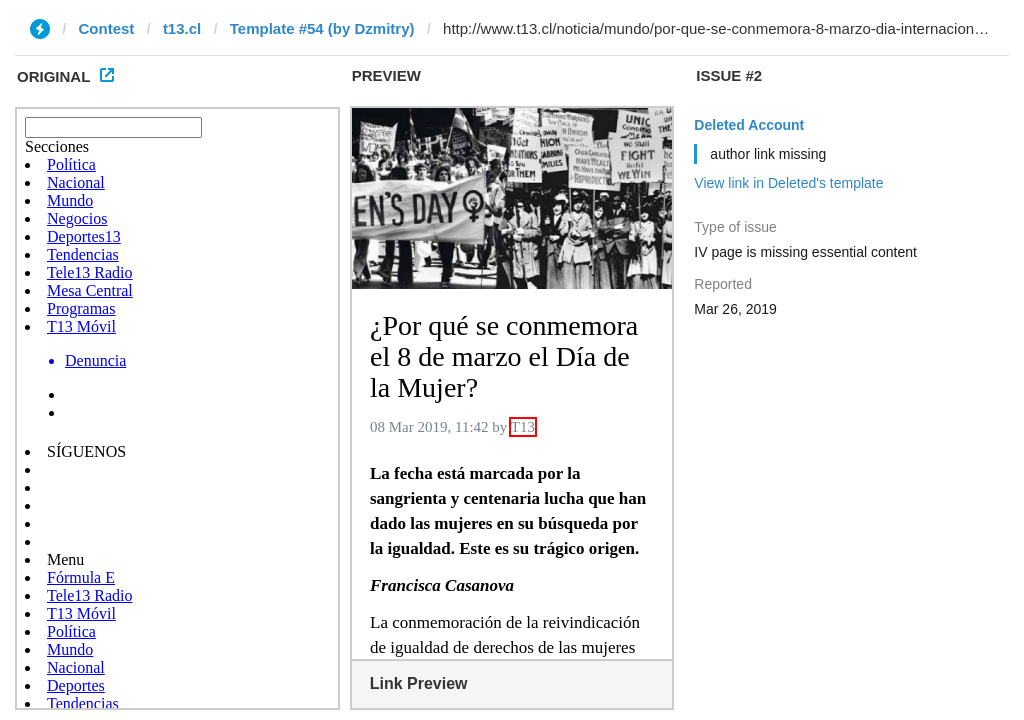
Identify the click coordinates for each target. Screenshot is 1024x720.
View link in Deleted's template (788, 183)
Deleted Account (749, 125)
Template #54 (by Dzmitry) (322, 28)
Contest (107, 28)
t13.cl (182, 28)
